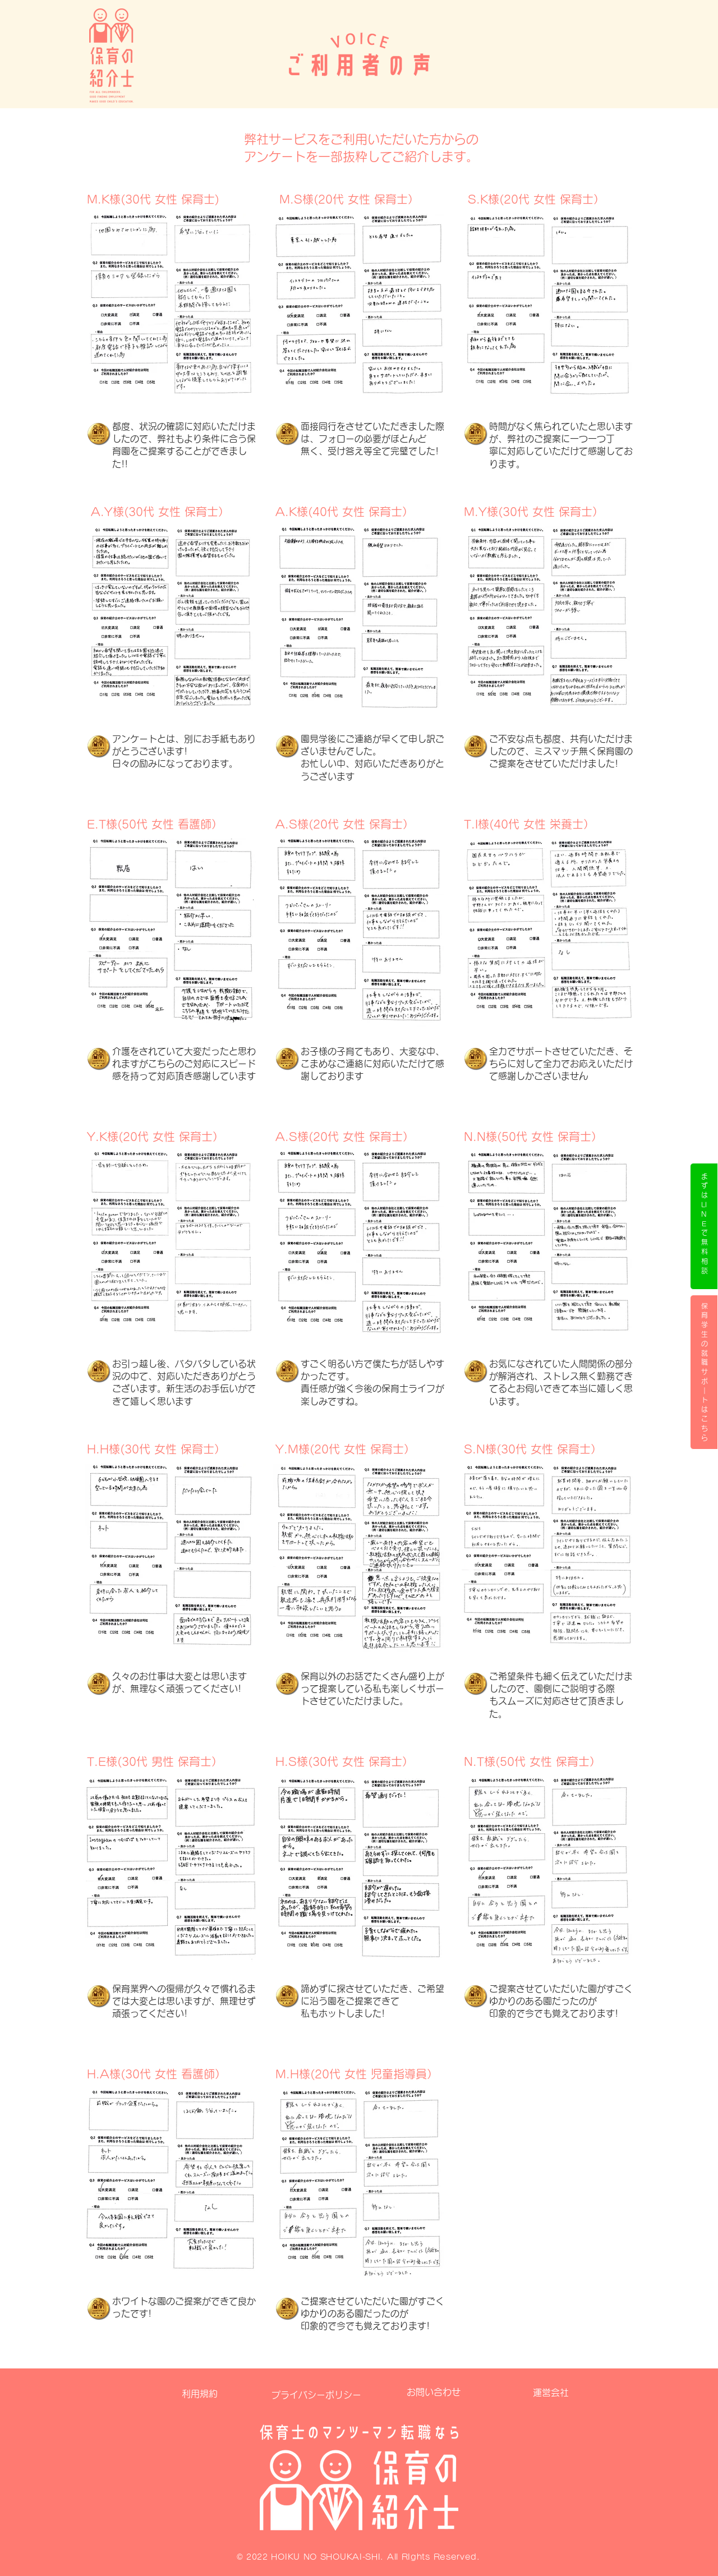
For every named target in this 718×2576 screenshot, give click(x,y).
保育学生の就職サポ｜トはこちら (704, 1372)
